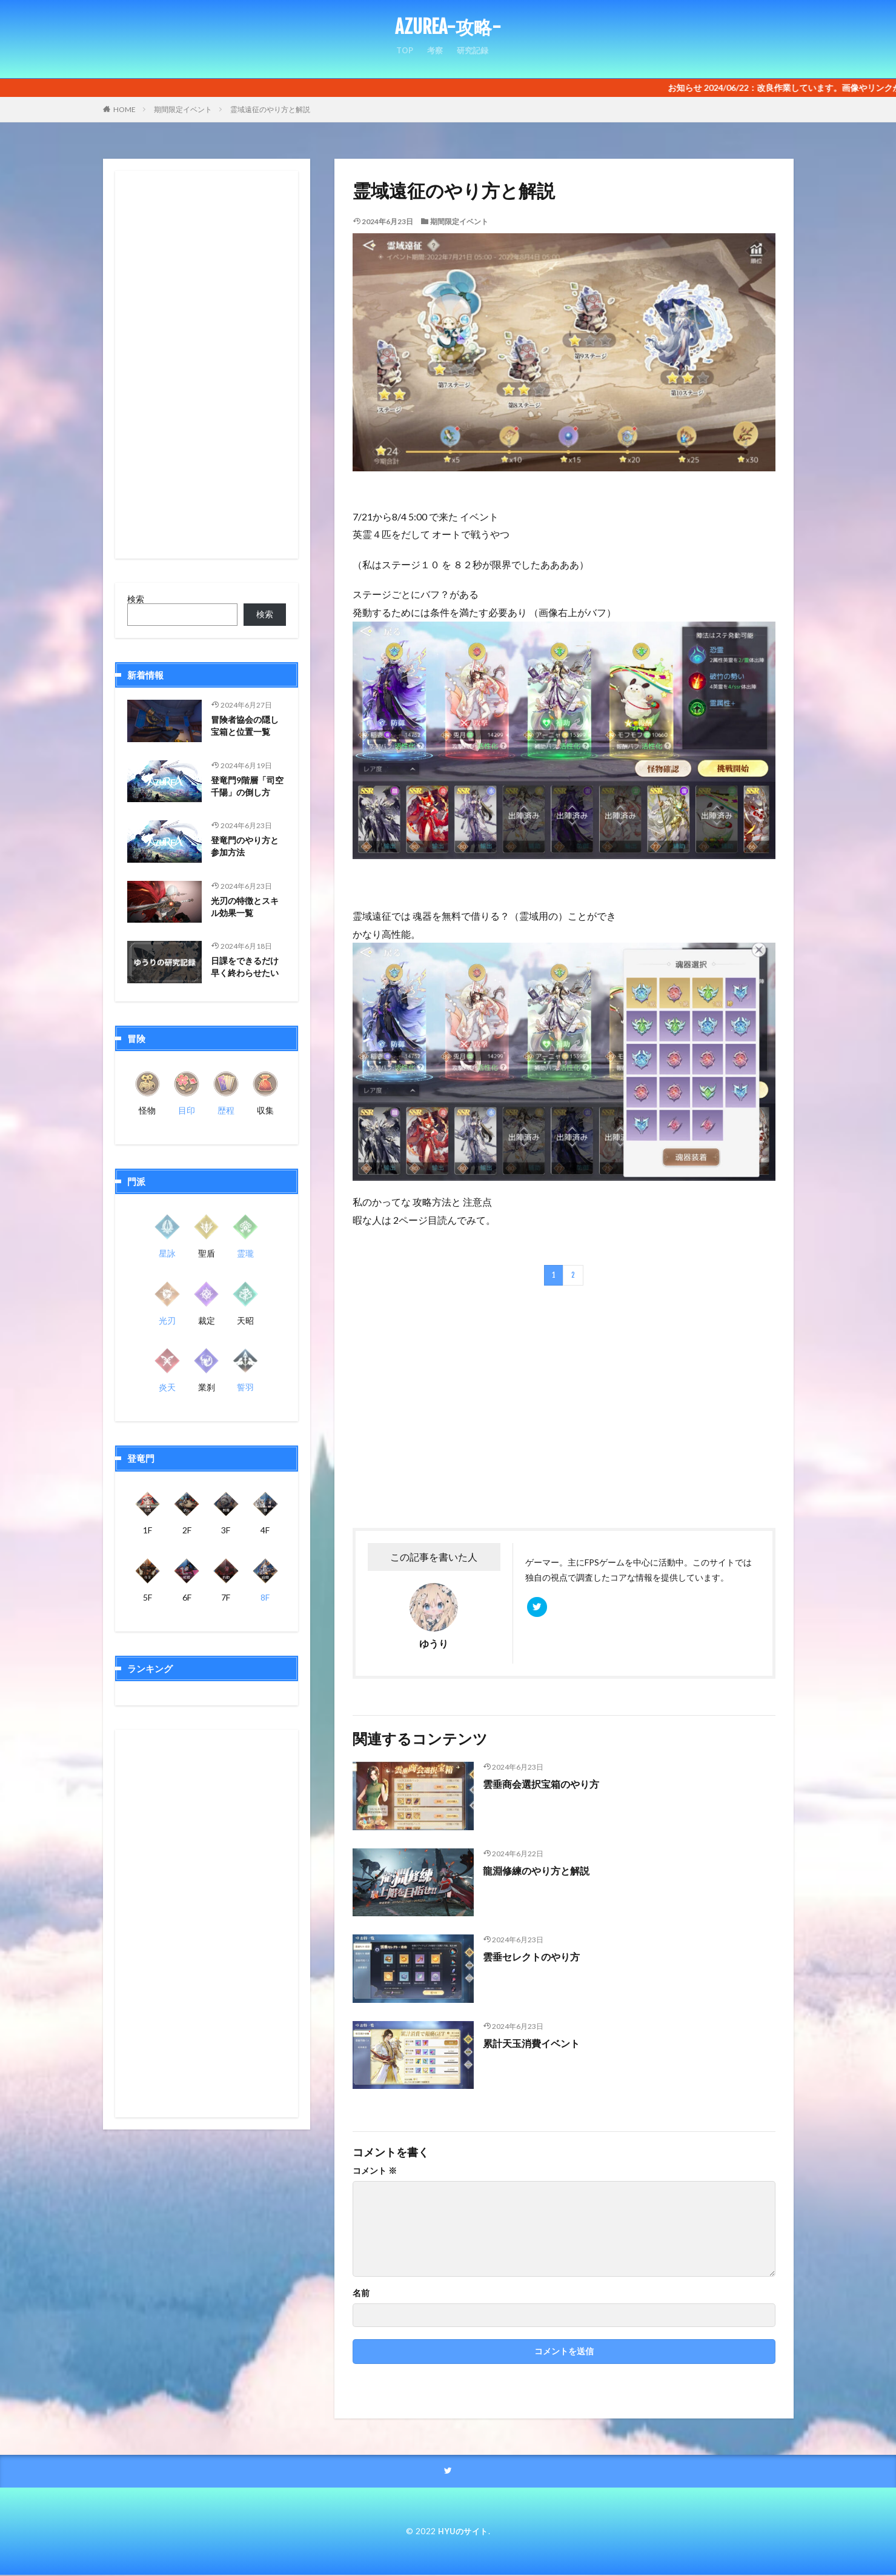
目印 (186, 1110)
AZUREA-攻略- (448, 27)
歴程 (225, 1110)
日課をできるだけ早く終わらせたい (247, 968)
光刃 (167, 1320)
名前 (361, 2293)
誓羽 (245, 1387)
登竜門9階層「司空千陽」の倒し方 (247, 787)
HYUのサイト (463, 2531)
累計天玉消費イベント (537, 2043)
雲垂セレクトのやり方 (537, 1956)
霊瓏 (245, 1253)
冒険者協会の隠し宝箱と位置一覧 (247, 727)
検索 (135, 599)
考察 (434, 55)
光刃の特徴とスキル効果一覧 (247, 908)
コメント (375, 2170)
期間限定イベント (183, 109)
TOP (403, 55)
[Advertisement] (457, 1407)
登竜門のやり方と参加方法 (247, 847)
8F (265, 1597)
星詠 (167, 1253)
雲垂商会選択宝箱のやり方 (548, 1783)
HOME (124, 109)
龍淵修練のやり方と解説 (543, 1870)
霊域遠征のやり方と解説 (270, 109)
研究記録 (474, 55)
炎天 (167, 1387)
